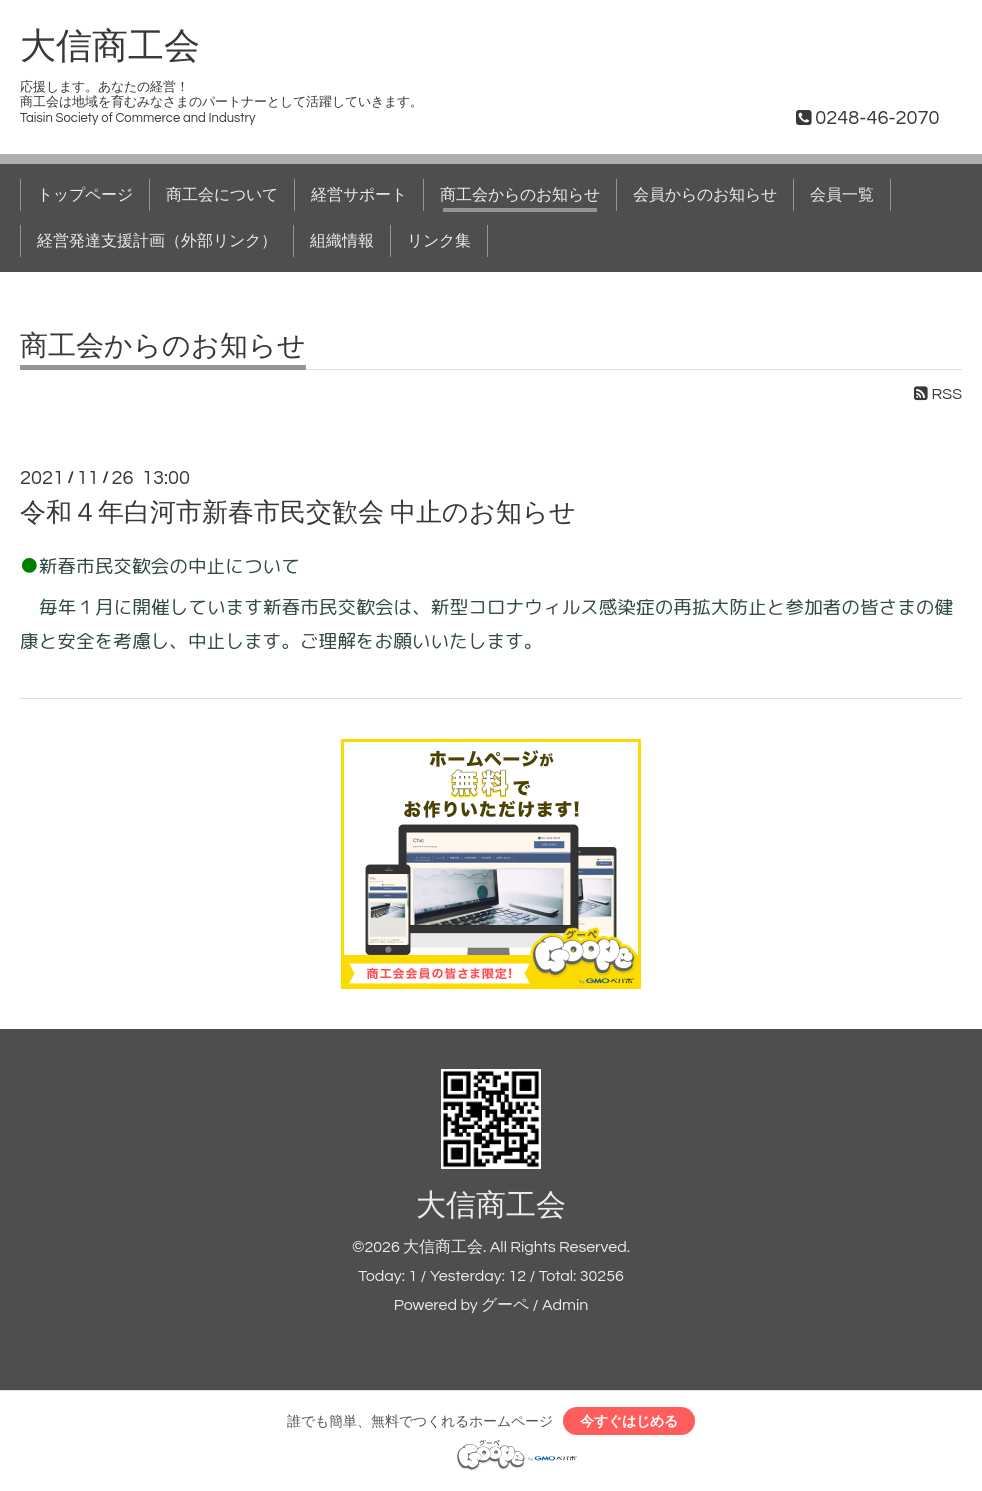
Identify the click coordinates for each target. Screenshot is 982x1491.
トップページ (85, 195)
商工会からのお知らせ (520, 195)
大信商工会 (110, 47)
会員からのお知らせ (705, 195)
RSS (938, 394)
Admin (565, 1305)
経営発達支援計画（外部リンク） (157, 241)
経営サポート (359, 195)
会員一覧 (842, 195)
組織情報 (342, 241)
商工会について (222, 195)
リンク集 (439, 241)
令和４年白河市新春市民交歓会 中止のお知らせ (298, 513)
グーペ (505, 1305)
